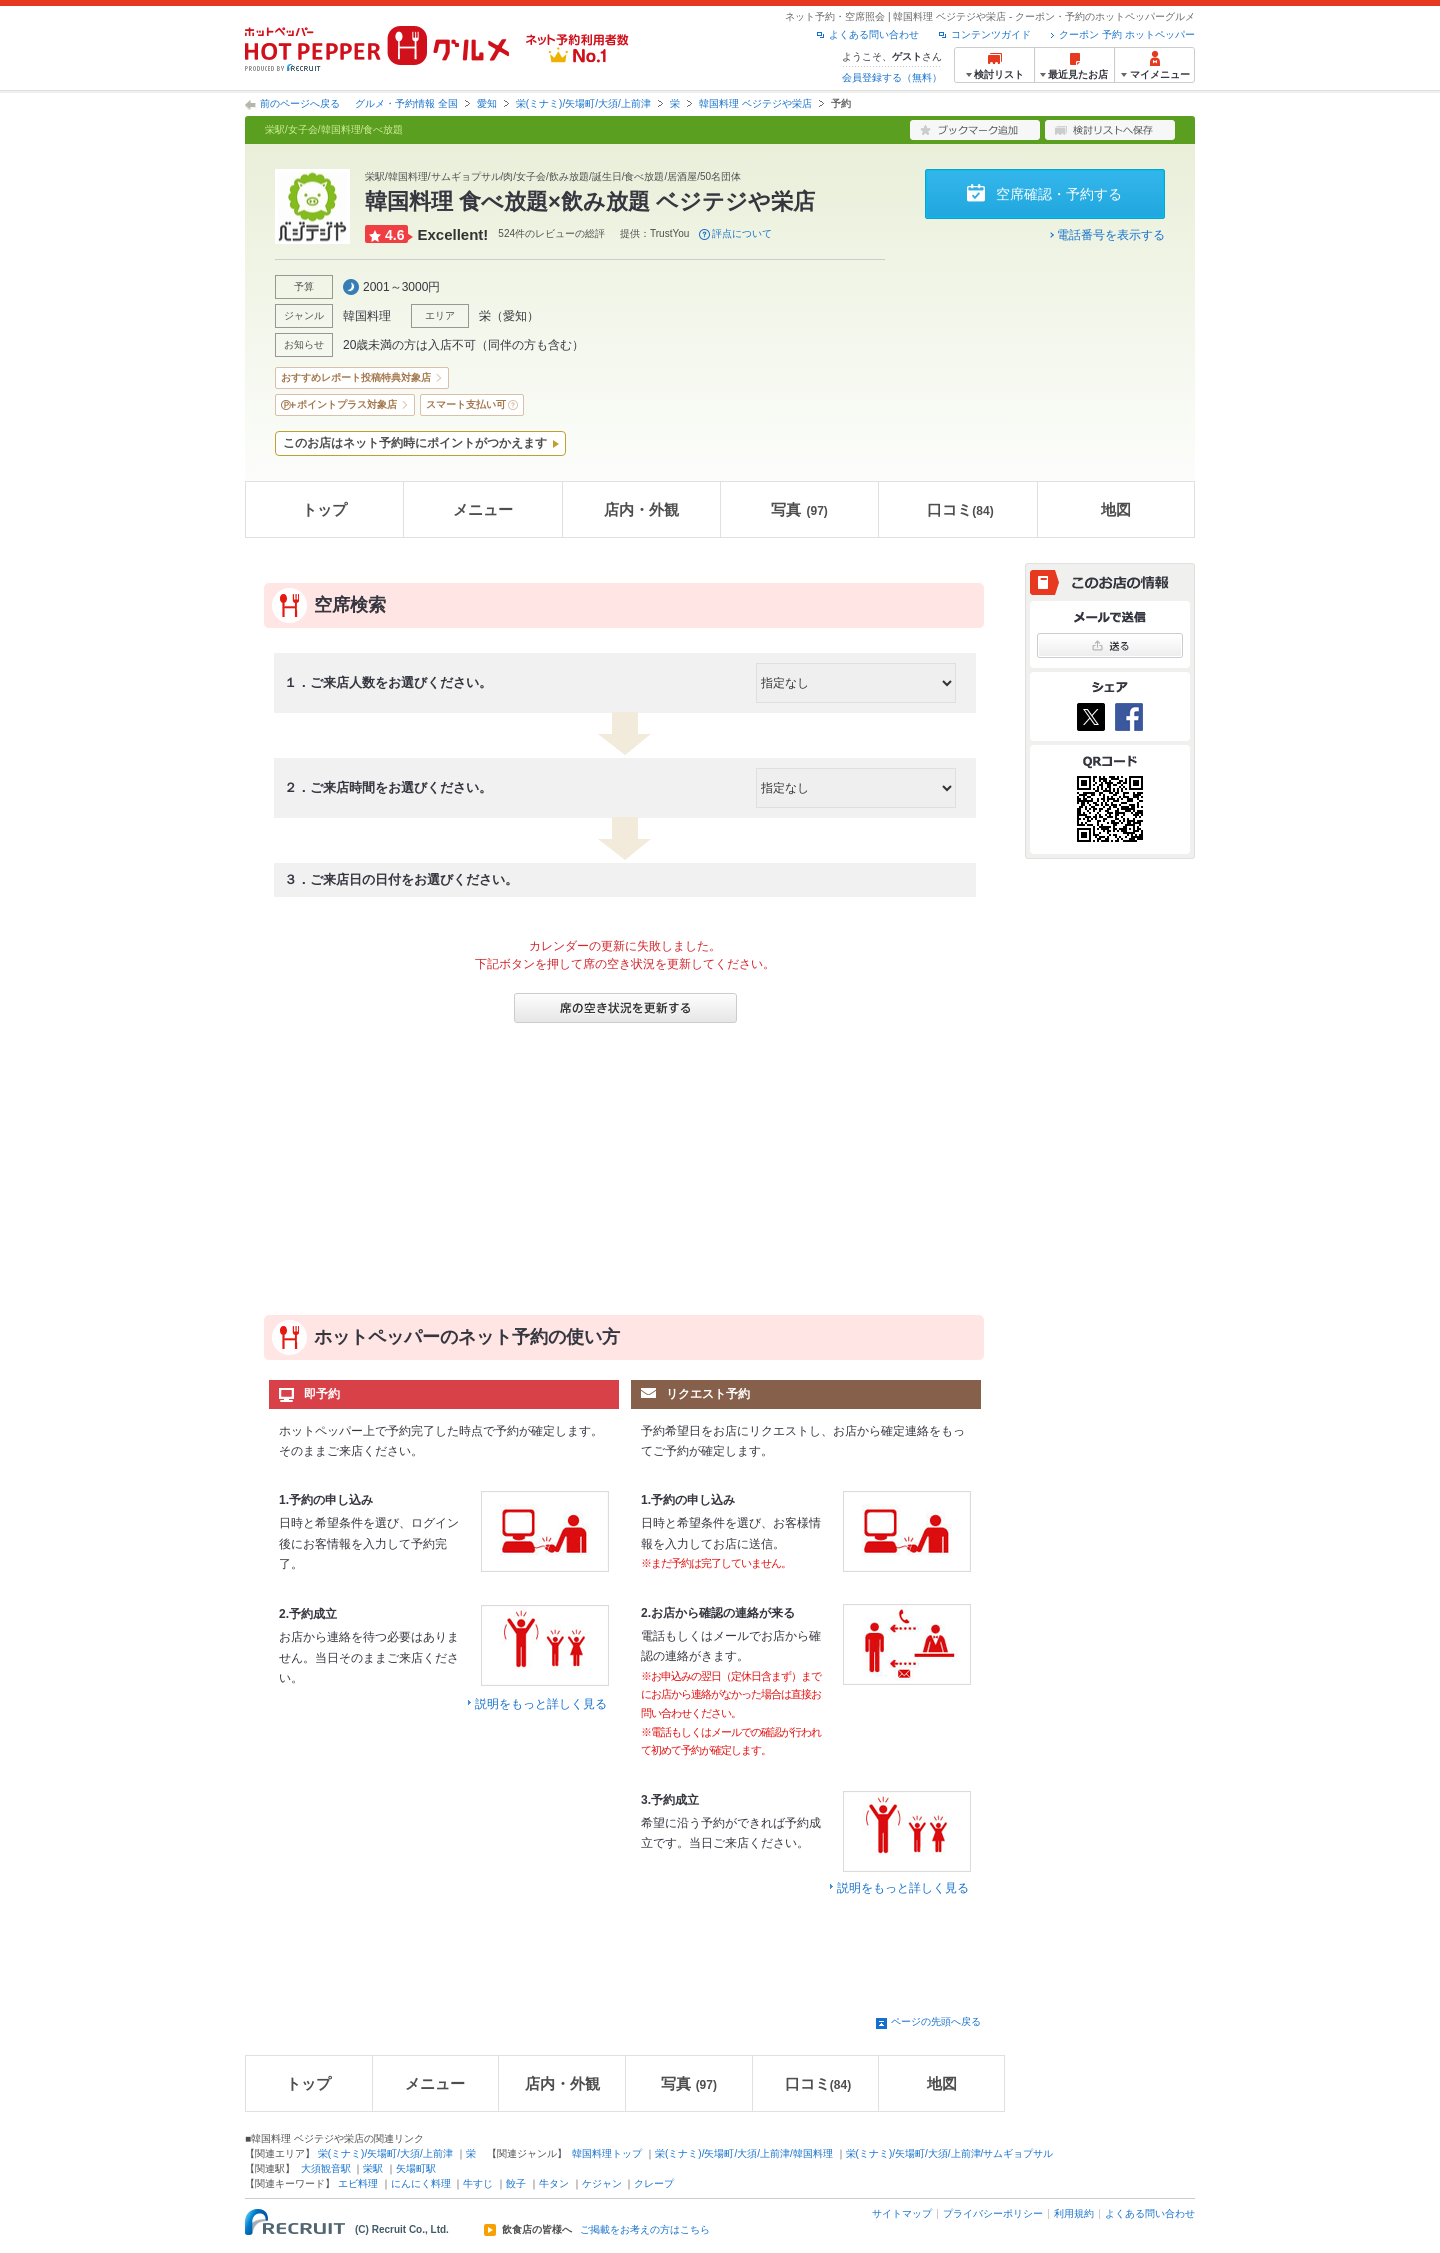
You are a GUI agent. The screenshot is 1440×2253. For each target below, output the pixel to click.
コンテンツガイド (991, 34)
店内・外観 (641, 509)
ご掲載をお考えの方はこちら (645, 2230)
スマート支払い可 (466, 404)
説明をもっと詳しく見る (541, 1704)
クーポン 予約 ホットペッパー (1127, 34)
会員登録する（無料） (892, 77)
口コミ (960, 509)
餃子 (516, 2183)
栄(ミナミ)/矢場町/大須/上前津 (583, 103)
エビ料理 (358, 2183)
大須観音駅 (326, 2168)
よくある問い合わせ (874, 34)
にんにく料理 (421, 2183)
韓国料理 (367, 316)
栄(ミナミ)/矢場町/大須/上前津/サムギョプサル (950, 2153)
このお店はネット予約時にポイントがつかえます (415, 443)
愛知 (487, 103)
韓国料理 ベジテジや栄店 (755, 103)
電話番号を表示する (1111, 235)
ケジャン (602, 2183)
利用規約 (1074, 2213)
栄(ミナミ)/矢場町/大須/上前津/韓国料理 (744, 2153)
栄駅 (373, 2168)
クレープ (654, 2183)
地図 (1116, 509)
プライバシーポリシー (993, 2213)
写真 (799, 509)
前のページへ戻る (300, 103)
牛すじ (478, 2183)
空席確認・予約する (1059, 194)
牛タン (554, 2183)
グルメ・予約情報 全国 (406, 103)
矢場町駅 (416, 2168)
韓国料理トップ (607, 2153)
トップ (324, 509)
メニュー (483, 509)
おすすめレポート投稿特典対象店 (356, 377)
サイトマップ (902, 2213)
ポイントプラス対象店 (347, 404)
